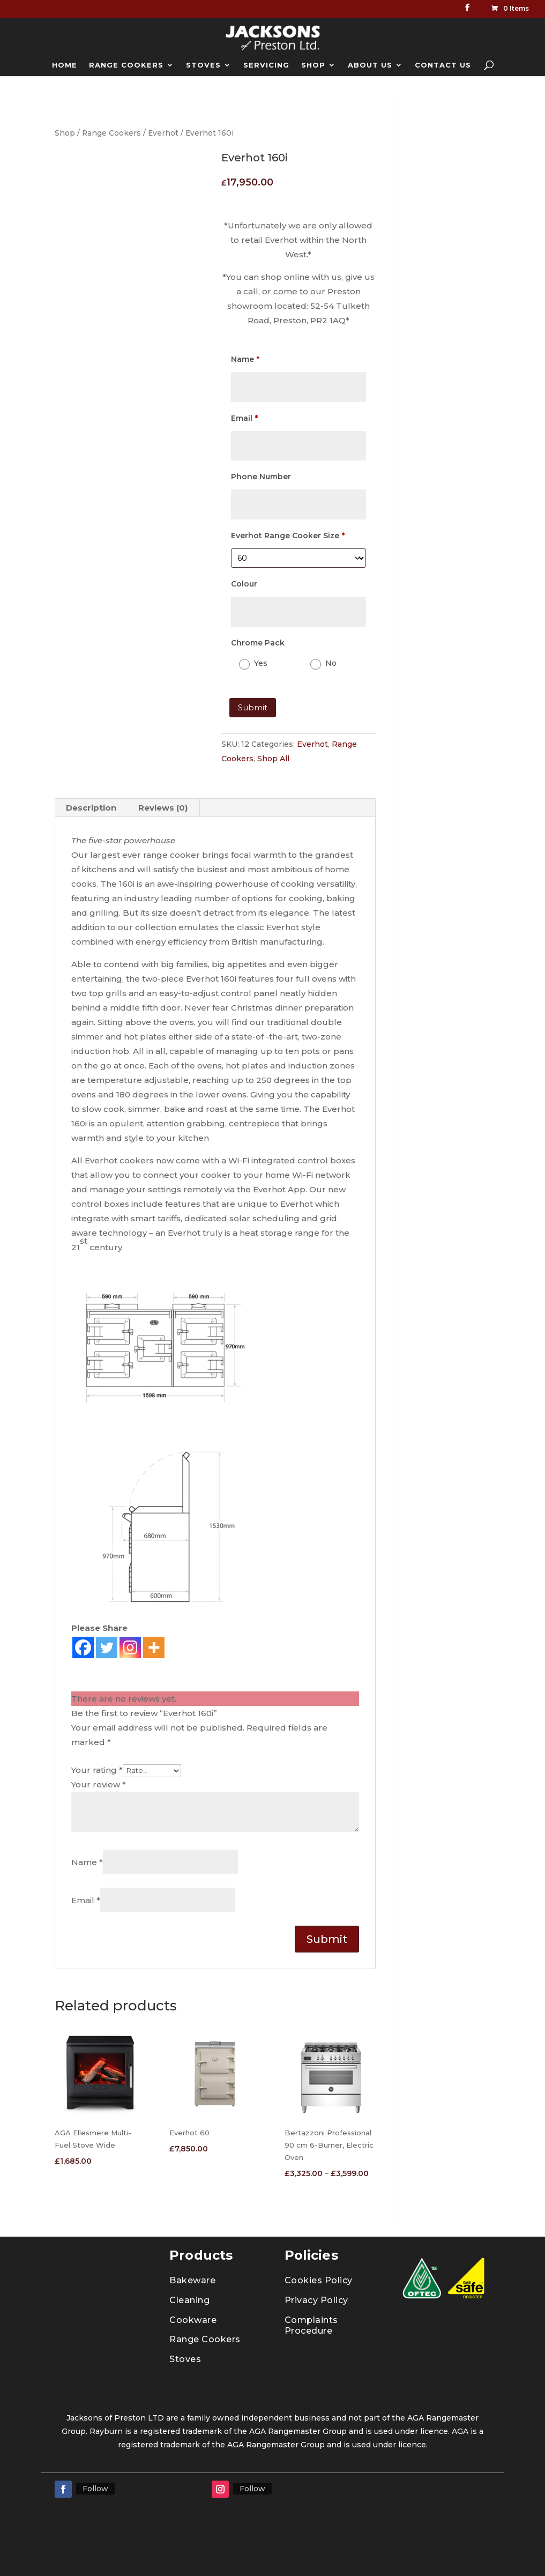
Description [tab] (91, 808)
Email (85, 1900)
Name (87, 1862)
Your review (98, 1784)
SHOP (313, 65)
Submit (252, 707)
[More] (154, 1647)
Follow (95, 2488)
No (331, 663)
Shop (65, 133)
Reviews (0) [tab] (163, 808)
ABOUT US (370, 65)
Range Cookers (111, 133)
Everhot (163, 133)
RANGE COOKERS (126, 65)
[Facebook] (83, 1647)
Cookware (192, 2320)
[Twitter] (106, 1647)
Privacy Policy (316, 2300)
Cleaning (189, 2300)
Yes (260, 663)
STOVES (203, 65)
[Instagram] (130, 1647)
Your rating (97, 1770)
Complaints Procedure (311, 2325)
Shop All (273, 758)
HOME (64, 65)
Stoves (185, 2359)
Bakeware (192, 2280)
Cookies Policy (319, 2280)
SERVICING (266, 65)
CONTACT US (443, 65)
